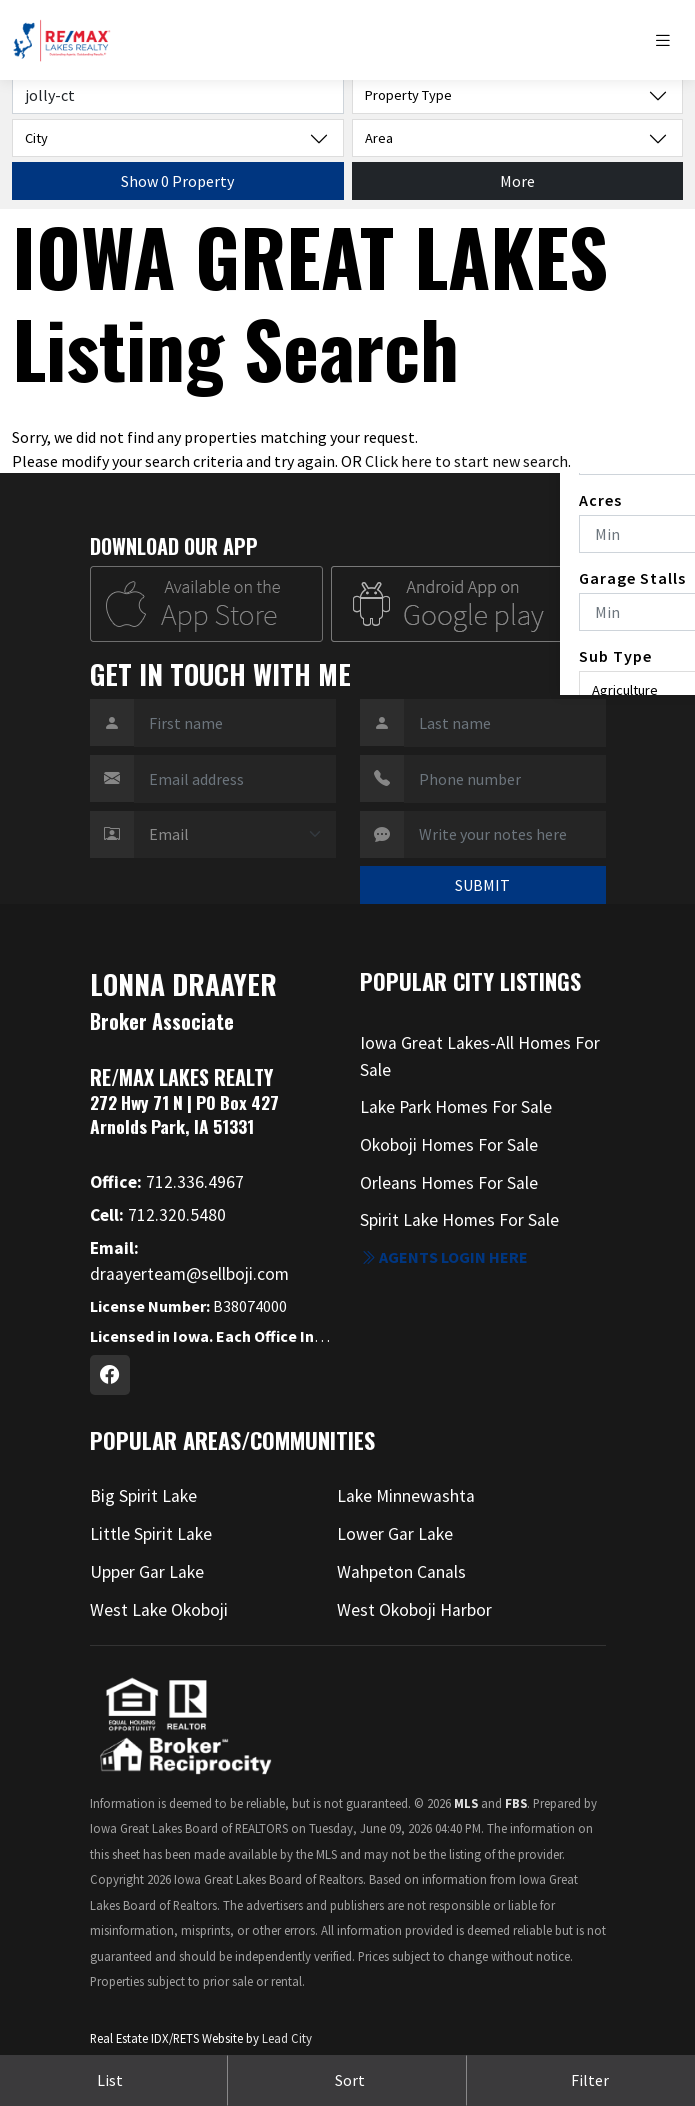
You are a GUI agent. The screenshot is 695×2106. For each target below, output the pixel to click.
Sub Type (615, 656)
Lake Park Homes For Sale (456, 1107)
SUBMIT (482, 885)
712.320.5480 (158, 1215)
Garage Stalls (632, 578)
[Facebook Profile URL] (110, 1375)
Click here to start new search (466, 461)
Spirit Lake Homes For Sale (459, 1220)
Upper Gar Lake (147, 1572)
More (517, 181)
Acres (600, 500)
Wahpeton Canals (401, 1572)
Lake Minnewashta (406, 1496)
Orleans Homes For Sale (449, 1183)
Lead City (287, 2038)
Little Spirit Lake (151, 1534)
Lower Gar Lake (395, 1534)
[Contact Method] (235, 835)
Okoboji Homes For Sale (449, 1145)
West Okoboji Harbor (414, 1610)
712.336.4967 (167, 1182)
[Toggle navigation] (668, 40)
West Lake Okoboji (159, 1610)
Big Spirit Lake (143, 1496)
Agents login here (444, 1257)
